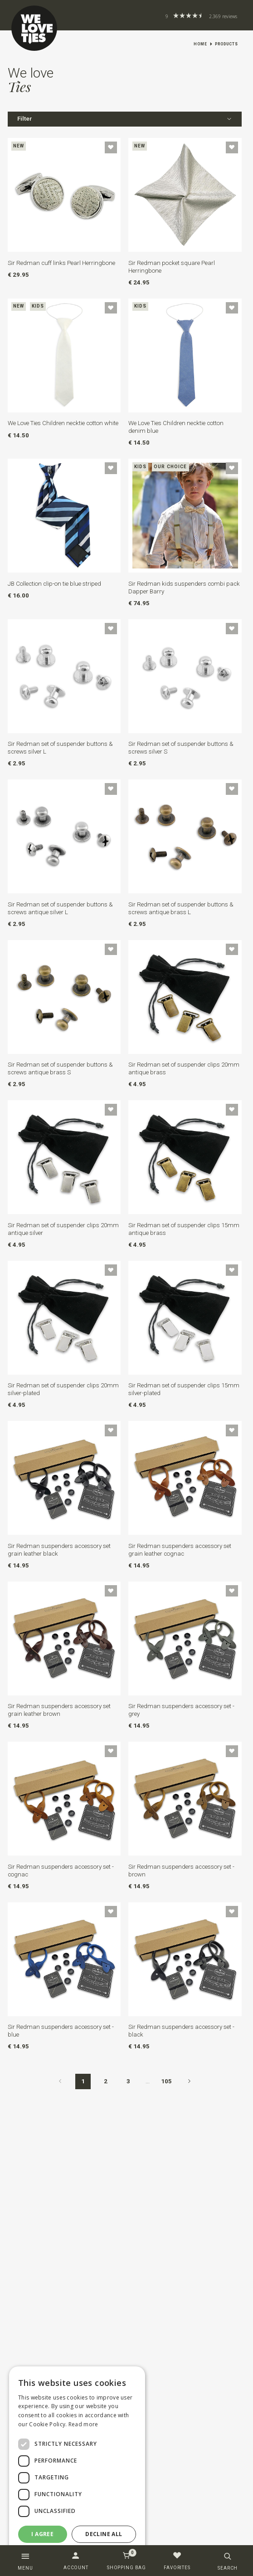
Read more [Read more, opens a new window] (83, 2424)
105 (166, 2081)
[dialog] (77, 2466)
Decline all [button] (103, 2534)
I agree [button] (42, 2534)
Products (226, 44)
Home (200, 44)
